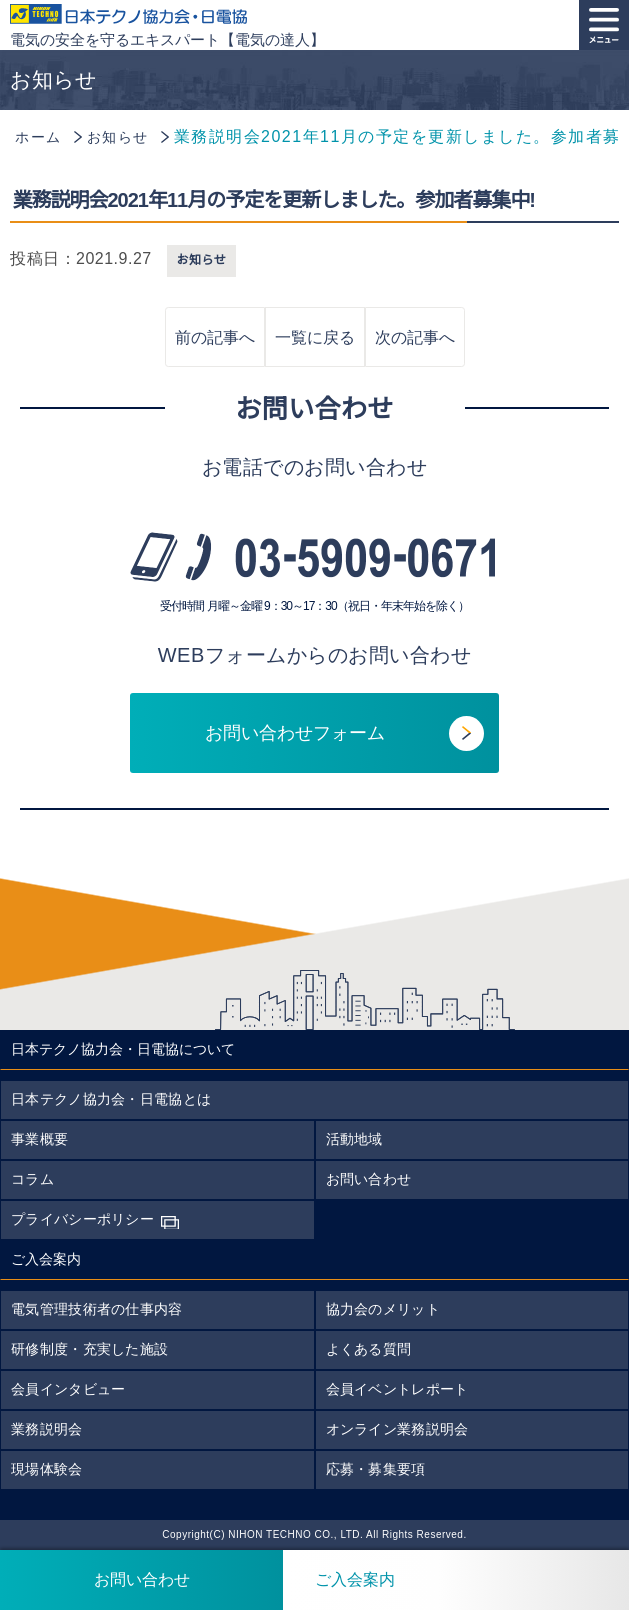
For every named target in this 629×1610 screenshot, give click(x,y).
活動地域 (354, 1139)
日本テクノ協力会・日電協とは (111, 1099)
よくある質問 (369, 1349)
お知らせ (202, 260)
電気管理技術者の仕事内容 (97, 1309)
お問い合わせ (369, 1179)
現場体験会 (47, 1469)
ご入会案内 (339, 1579)
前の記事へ (215, 337)
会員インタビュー (68, 1389)
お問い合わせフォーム (295, 733)
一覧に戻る (315, 337)
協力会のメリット (383, 1309)
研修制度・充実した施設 (89, 1349)
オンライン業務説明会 (397, 1429)
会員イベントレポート (397, 1389)
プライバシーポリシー (82, 1219)
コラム (32, 1179)
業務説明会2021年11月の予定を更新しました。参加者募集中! (274, 200)
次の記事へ (415, 337)
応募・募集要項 (376, 1469)
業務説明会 (47, 1429)
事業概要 (39, 1139)
